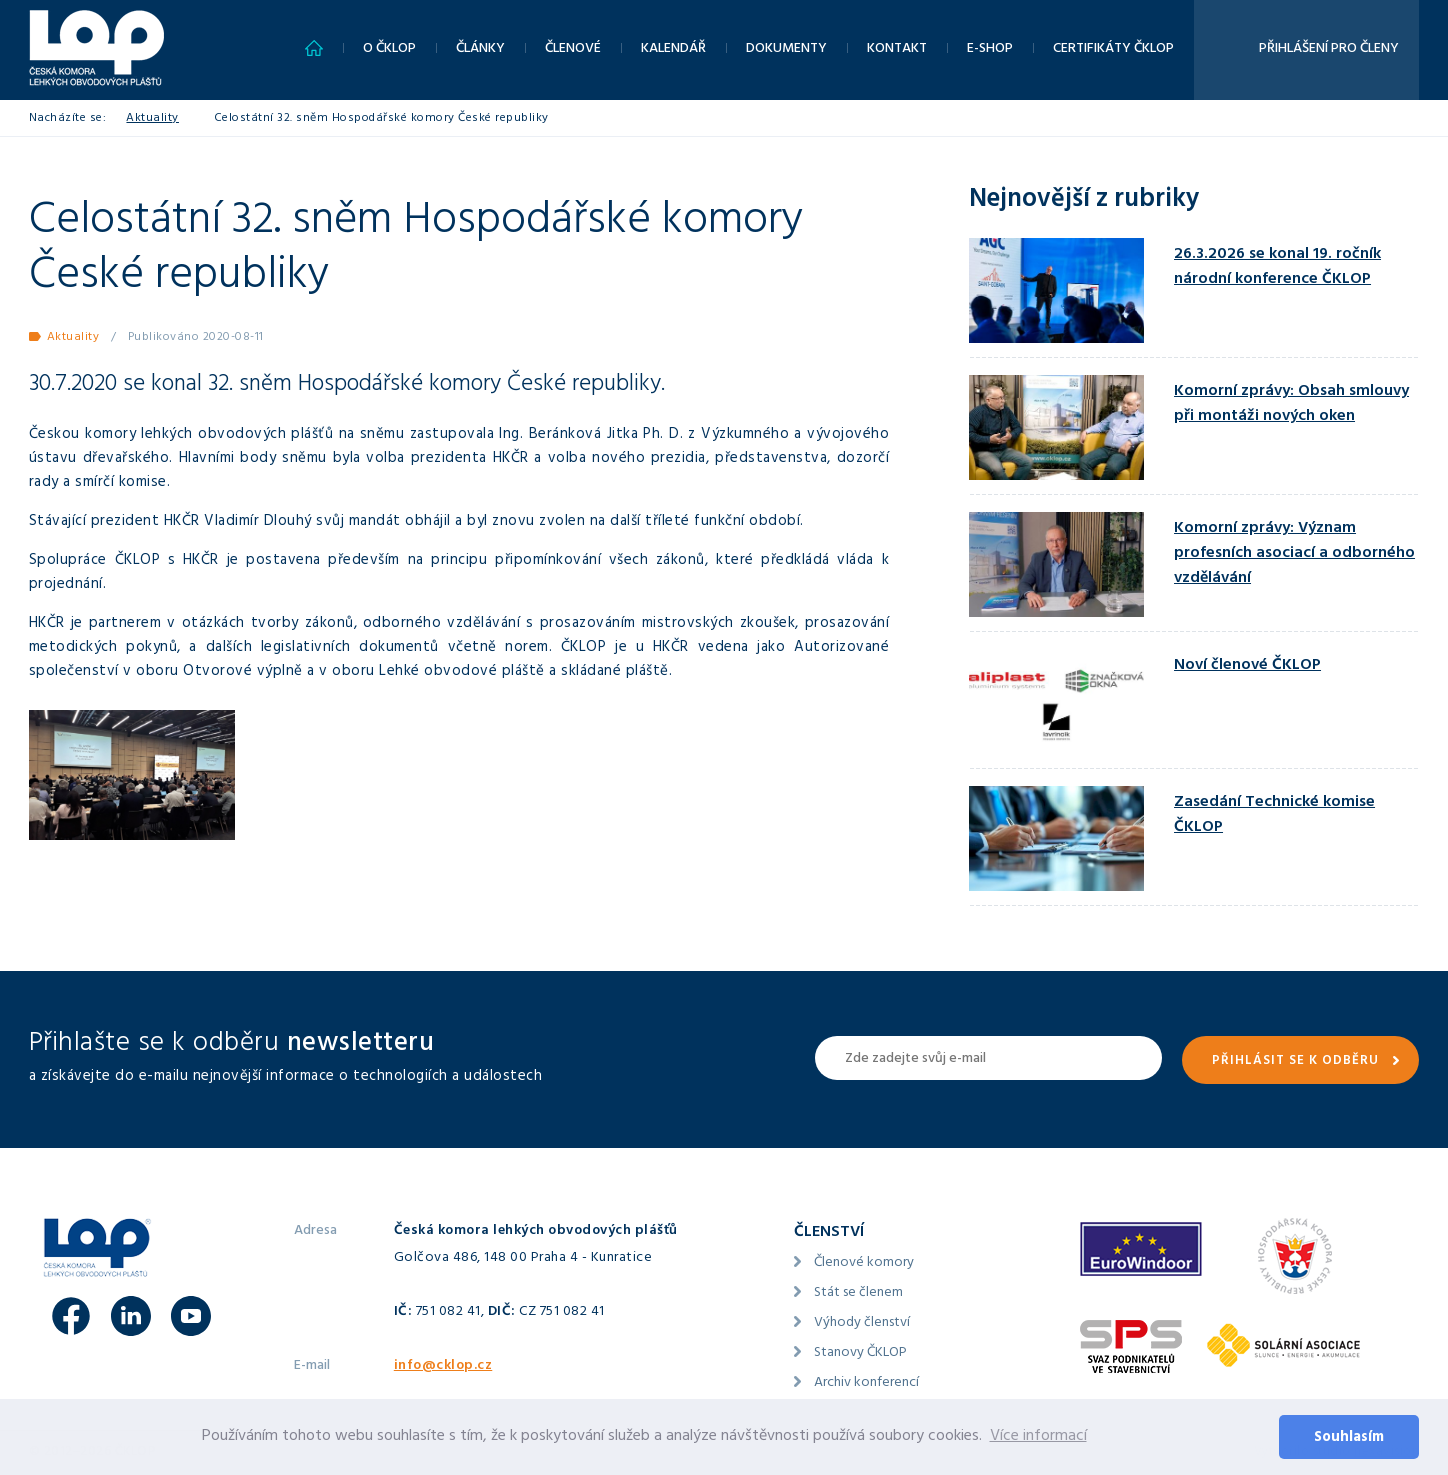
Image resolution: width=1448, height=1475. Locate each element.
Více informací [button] (1038, 1437)
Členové (573, 49)
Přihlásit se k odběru (1295, 1062)
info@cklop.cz (443, 1366)
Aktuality (152, 119)
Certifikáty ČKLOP (1113, 49)
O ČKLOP (389, 49)
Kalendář (673, 49)
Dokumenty (786, 49)
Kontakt (897, 49)
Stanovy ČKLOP (860, 1353)
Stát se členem (858, 1293)
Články (480, 49)
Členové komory (864, 1263)
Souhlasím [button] (1349, 1438)
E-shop (990, 49)
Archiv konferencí (866, 1383)
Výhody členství (862, 1323)
